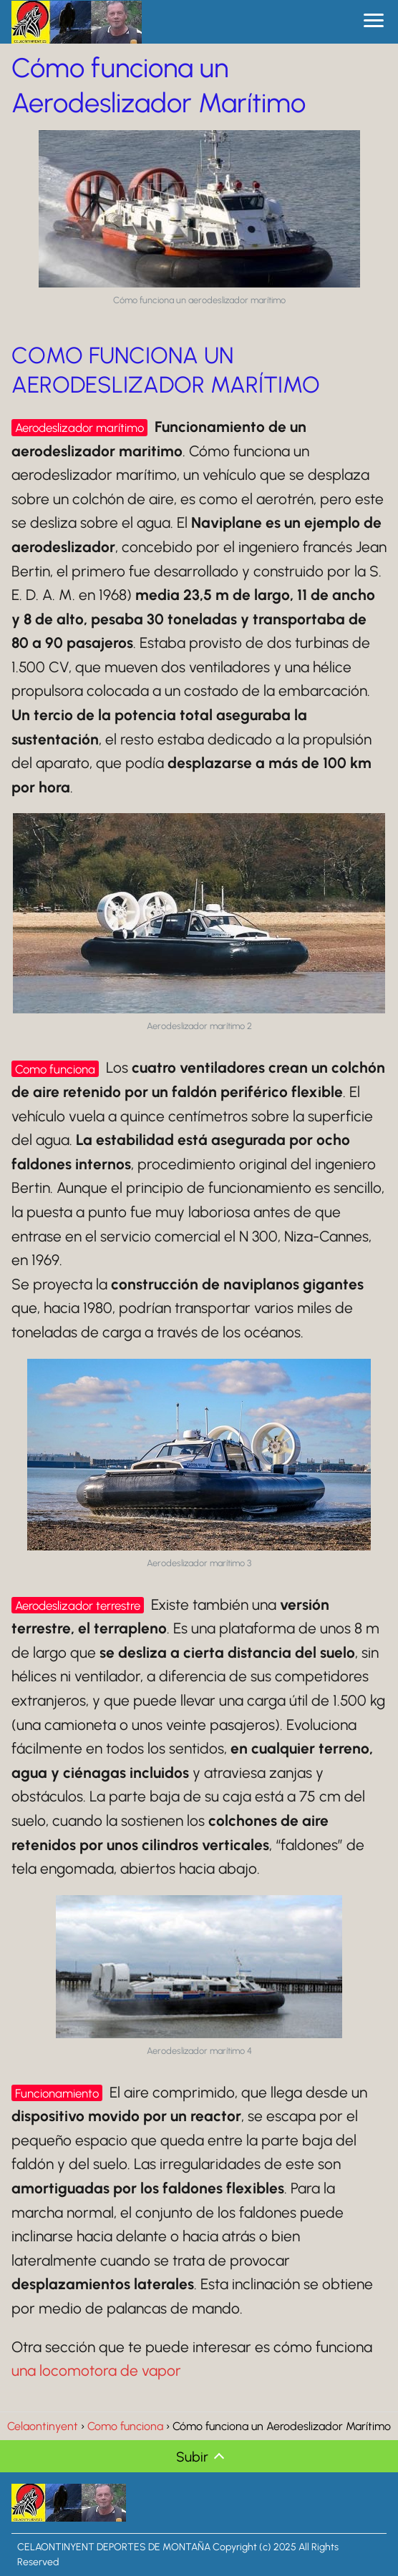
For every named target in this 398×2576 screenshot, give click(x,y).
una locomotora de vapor (96, 2370)
